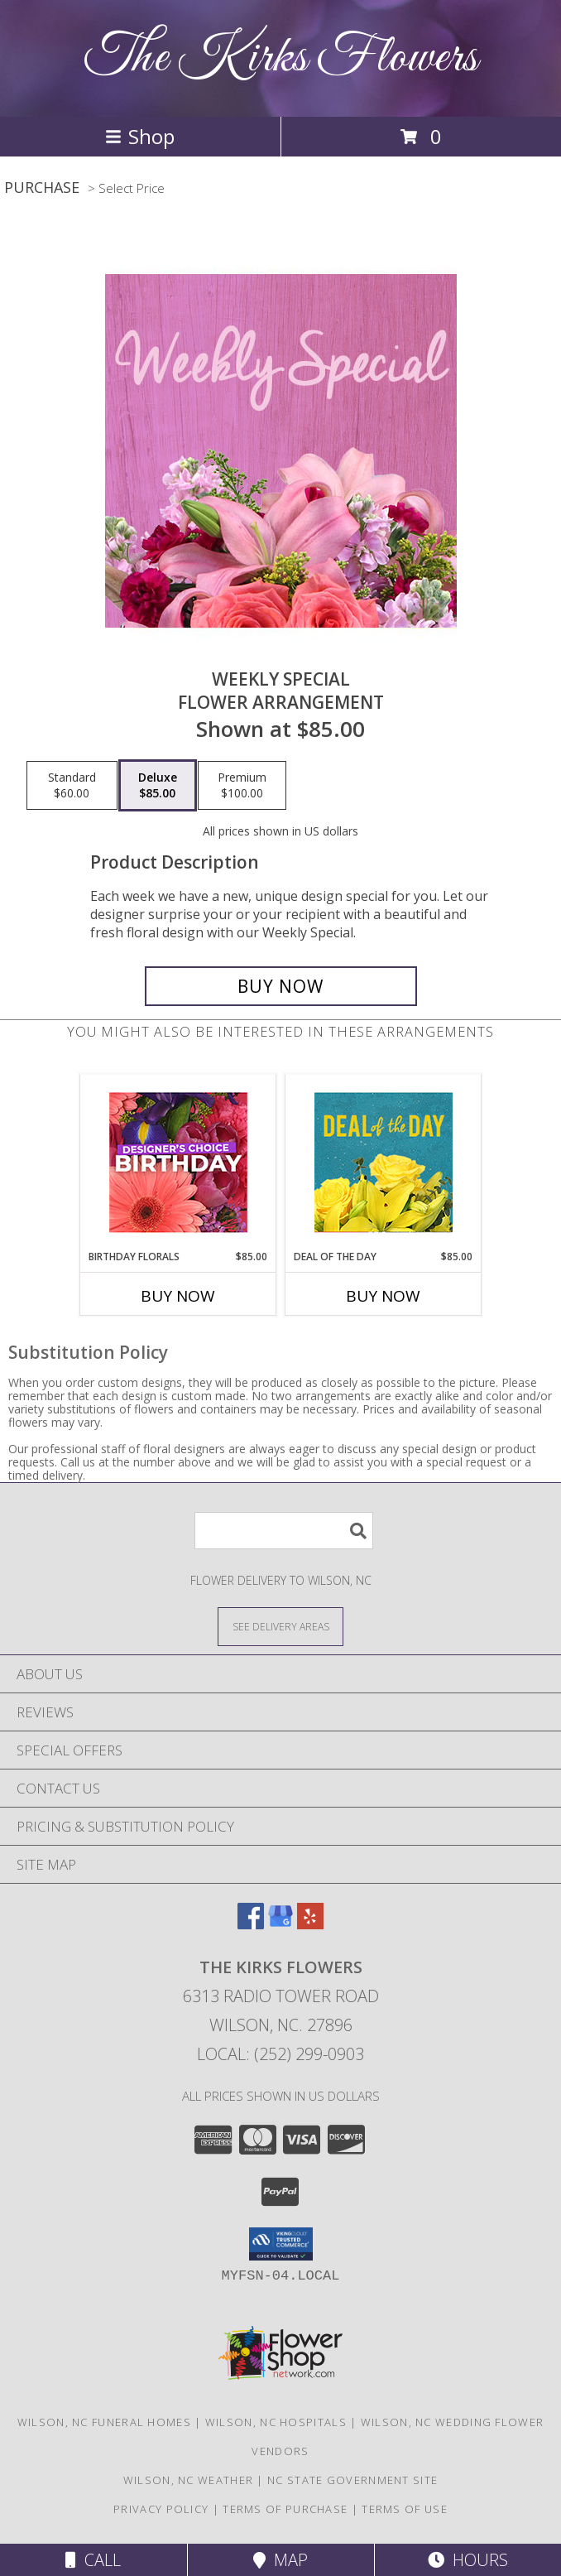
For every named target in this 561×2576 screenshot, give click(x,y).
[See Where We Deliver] (280, 1626)
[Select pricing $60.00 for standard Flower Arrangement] (72, 786)
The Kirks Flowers (280, 58)
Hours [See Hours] (468, 2560)
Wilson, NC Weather (188, 2479)
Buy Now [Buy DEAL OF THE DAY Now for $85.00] (383, 1296)
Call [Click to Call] (93, 2560)
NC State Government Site (352, 2479)
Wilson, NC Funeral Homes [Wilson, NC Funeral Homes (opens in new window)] (104, 2422)
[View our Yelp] (310, 1923)
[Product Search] (283, 1530)
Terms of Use (405, 2508)
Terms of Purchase (285, 2508)
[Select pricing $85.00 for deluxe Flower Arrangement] (157, 786)
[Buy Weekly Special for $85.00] (281, 986)
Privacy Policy (161, 2508)
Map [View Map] (280, 2560)
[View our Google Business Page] (280, 1923)
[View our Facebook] (250, 1923)
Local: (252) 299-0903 (280, 2054)
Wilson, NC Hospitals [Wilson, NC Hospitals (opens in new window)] (276, 2422)
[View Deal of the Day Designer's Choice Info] (383, 1162)
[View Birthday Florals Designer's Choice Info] (178, 1162)
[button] (281, 2244)
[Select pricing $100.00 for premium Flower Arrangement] (242, 786)
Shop (140, 136)
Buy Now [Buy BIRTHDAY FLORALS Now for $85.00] (178, 1296)
